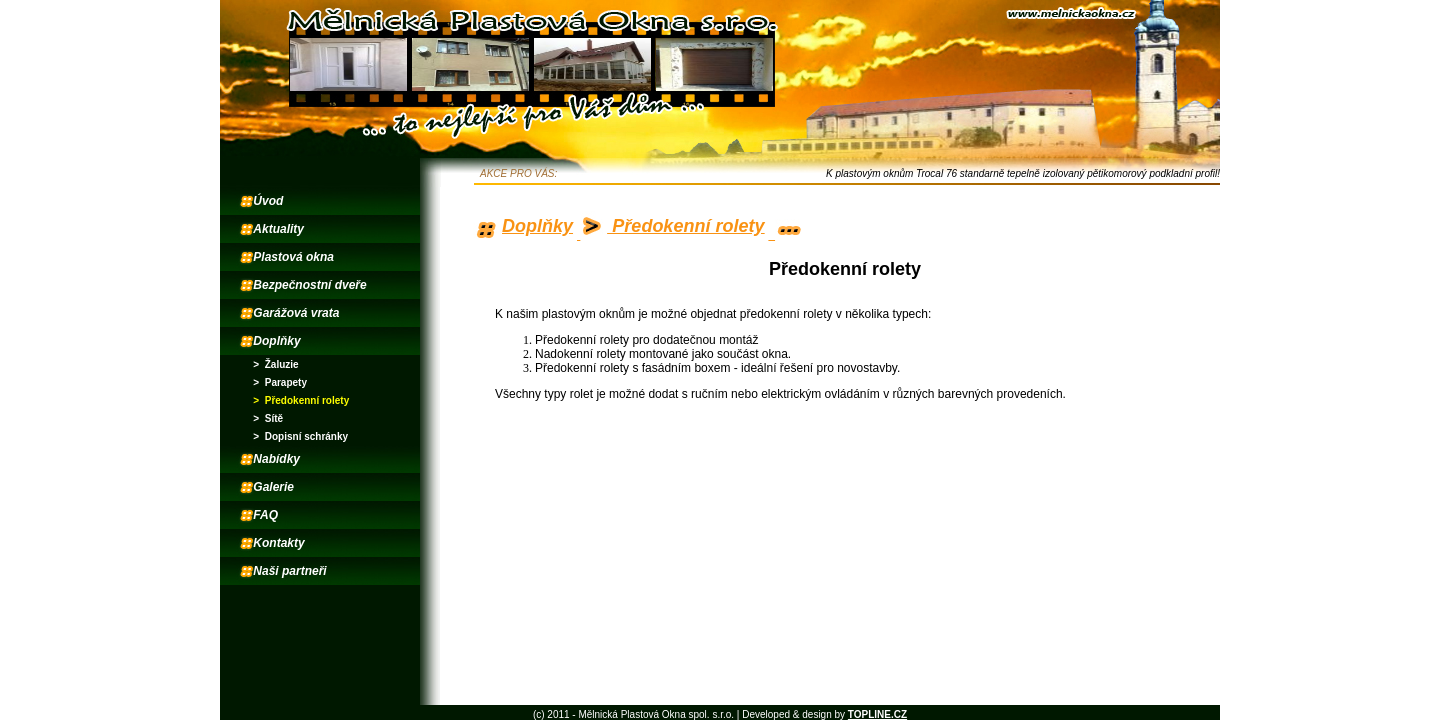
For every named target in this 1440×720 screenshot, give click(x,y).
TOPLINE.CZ (877, 714)
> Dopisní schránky (300, 436)
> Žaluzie (275, 364)
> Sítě (268, 418)
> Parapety (280, 382)
